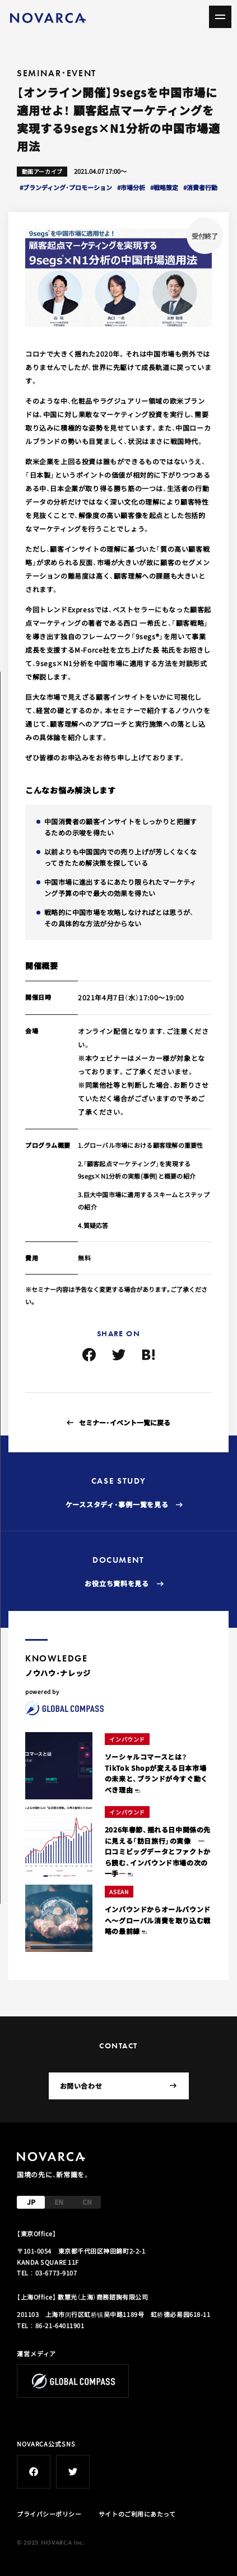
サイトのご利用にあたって (137, 2513)
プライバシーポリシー (49, 2513)
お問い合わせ (118, 2085)
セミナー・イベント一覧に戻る (124, 1422)
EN (58, 2201)
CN (87, 2201)
